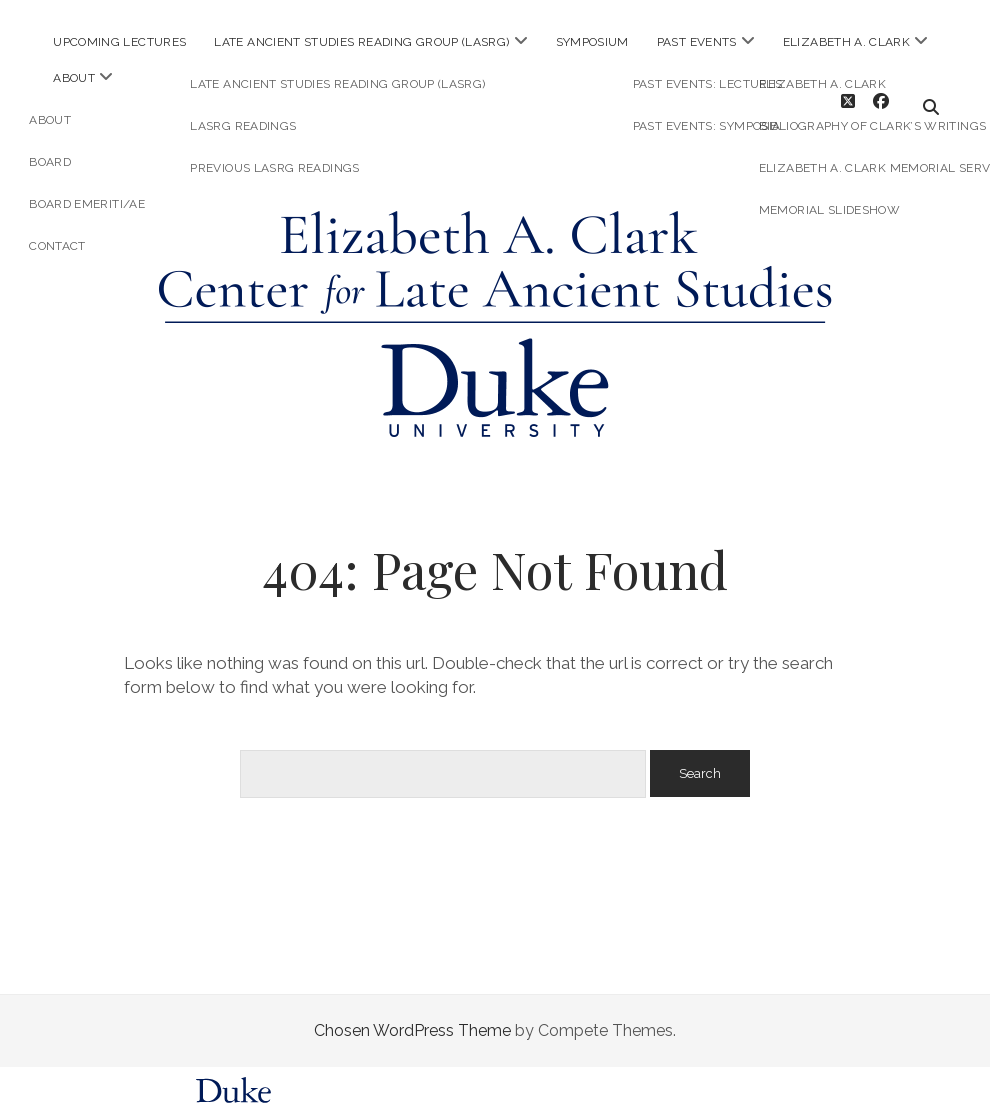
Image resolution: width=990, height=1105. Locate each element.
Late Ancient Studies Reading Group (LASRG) (361, 42)
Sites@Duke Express (338, 1091)
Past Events (697, 42)
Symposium (592, 42)
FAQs (716, 1091)
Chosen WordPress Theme (412, 1012)
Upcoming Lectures (119, 42)
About (74, 78)
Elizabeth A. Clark (846, 42)
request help (773, 1091)
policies (664, 1091)
